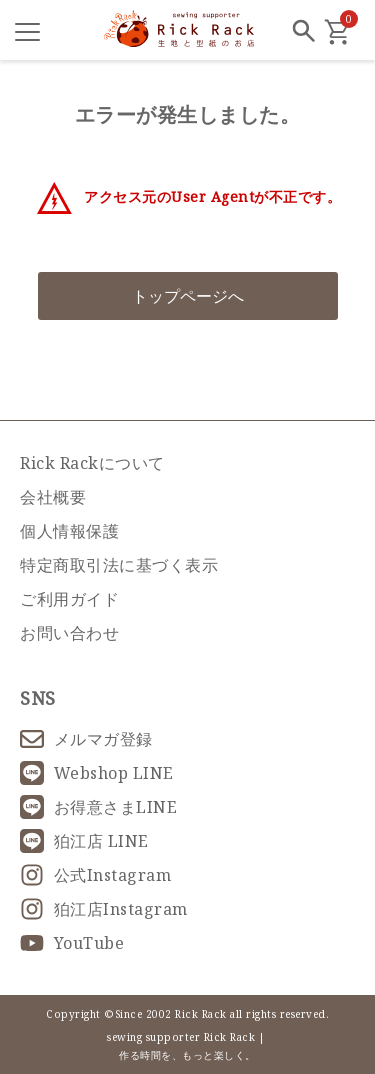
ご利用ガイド (69, 599)
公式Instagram (95, 875)
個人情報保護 (69, 531)
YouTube (72, 943)
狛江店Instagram (104, 909)
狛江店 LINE (84, 841)
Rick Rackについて (92, 463)
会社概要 (53, 497)
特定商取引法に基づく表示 (119, 565)
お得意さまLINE (98, 807)
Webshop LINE (97, 773)
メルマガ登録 (86, 739)
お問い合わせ (69, 633)
